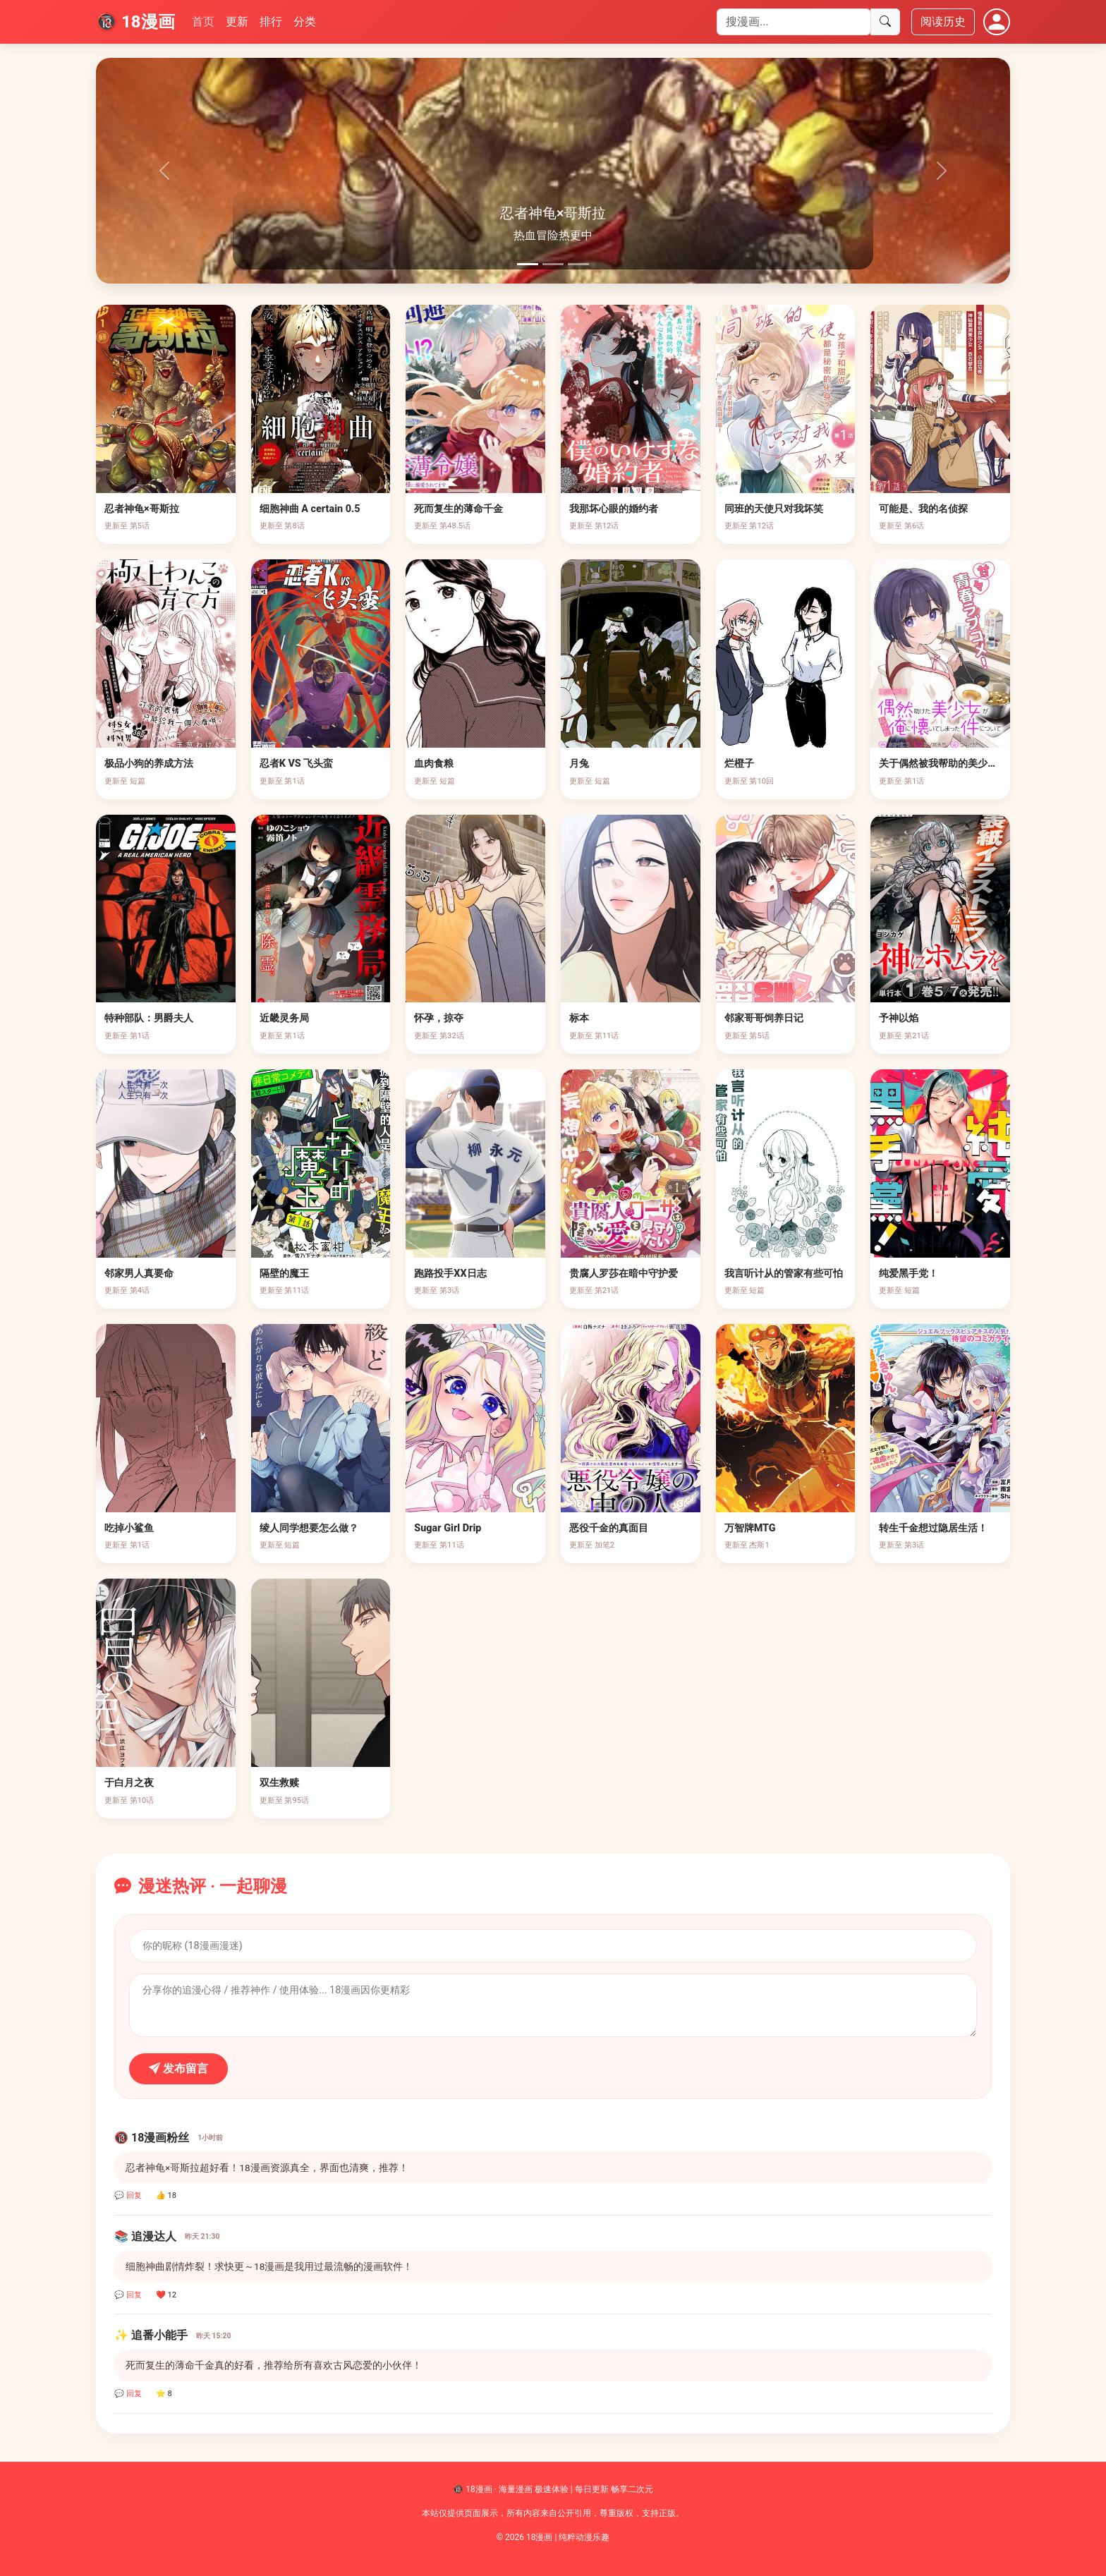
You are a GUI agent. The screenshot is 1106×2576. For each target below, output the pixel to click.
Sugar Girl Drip (447, 1528)
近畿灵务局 (284, 1018)
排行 (271, 21)
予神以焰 (898, 1018)
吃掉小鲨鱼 (129, 1528)
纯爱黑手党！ (908, 1274)
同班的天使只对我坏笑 (773, 509)
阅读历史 (943, 21)
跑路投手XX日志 (450, 1274)
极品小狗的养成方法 (148, 764)
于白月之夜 (129, 1783)
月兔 (579, 764)
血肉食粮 (434, 764)
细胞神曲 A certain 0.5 (310, 509)
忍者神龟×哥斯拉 (141, 509)
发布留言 (178, 2068)
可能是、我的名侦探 (923, 509)
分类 (304, 21)
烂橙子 (739, 764)
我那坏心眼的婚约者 (613, 509)
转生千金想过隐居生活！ (933, 1528)
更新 (237, 21)
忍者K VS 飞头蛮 (297, 764)
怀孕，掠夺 (438, 1018)
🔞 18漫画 (135, 22)
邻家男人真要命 (139, 1274)
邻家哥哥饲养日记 (763, 1018)
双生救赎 (279, 1783)
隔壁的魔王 (284, 1274)
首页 (203, 21)
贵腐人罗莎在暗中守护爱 (623, 1274)
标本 (579, 1018)
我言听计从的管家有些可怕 (783, 1274)
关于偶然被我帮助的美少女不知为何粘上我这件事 (987, 764)
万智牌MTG (750, 1528)
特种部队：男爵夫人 (148, 1018)
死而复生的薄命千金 (458, 509)
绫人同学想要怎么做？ (309, 1528)
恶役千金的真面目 (608, 1528)
